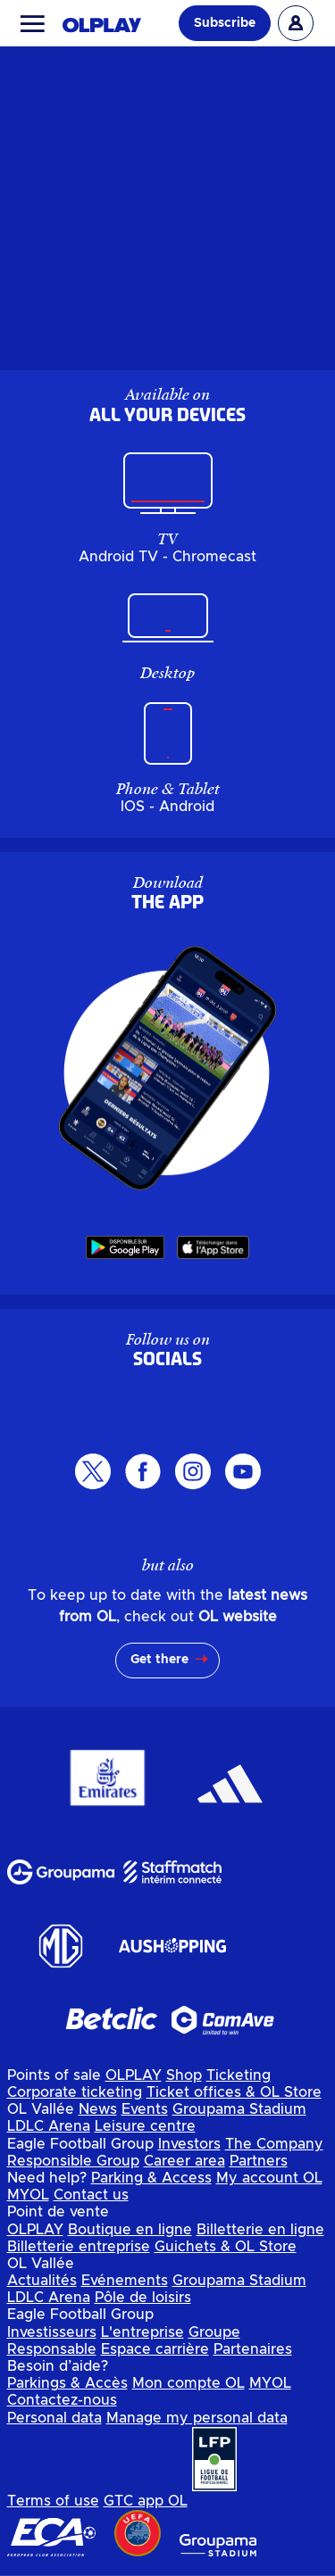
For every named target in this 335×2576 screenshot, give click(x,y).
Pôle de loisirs (143, 2297)
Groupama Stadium (239, 2109)
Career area (184, 2161)
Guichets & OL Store (226, 2247)
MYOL (28, 2195)
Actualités (42, 2281)
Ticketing (238, 2075)
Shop (184, 2075)
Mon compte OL (188, 2383)
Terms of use (53, 2501)
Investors (189, 2144)
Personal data (54, 2418)
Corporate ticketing (74, 2092)
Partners (259, 2161)
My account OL (269, 2178)
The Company (274, 2144)
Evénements (124, 2281)
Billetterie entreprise (78, 2247)
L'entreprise (142, 2332)
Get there (159, 1659)
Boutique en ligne (130, 2230)
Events (144, 2109)
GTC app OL (146, 2501)
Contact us (91, 2195)
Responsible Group (73, 2161)
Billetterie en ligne (260, 2230)
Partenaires (253, 2349)
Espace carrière (155, 2349)
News (98, 2109)
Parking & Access (151, 2178)
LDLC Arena (48, 2126)
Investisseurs (51, 2332)
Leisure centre (145, 2126)
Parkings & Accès (67, 2383)
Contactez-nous (62, 2400)
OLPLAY (133, 2075)
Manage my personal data (197, 2418)
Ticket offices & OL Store (234, 2092)
